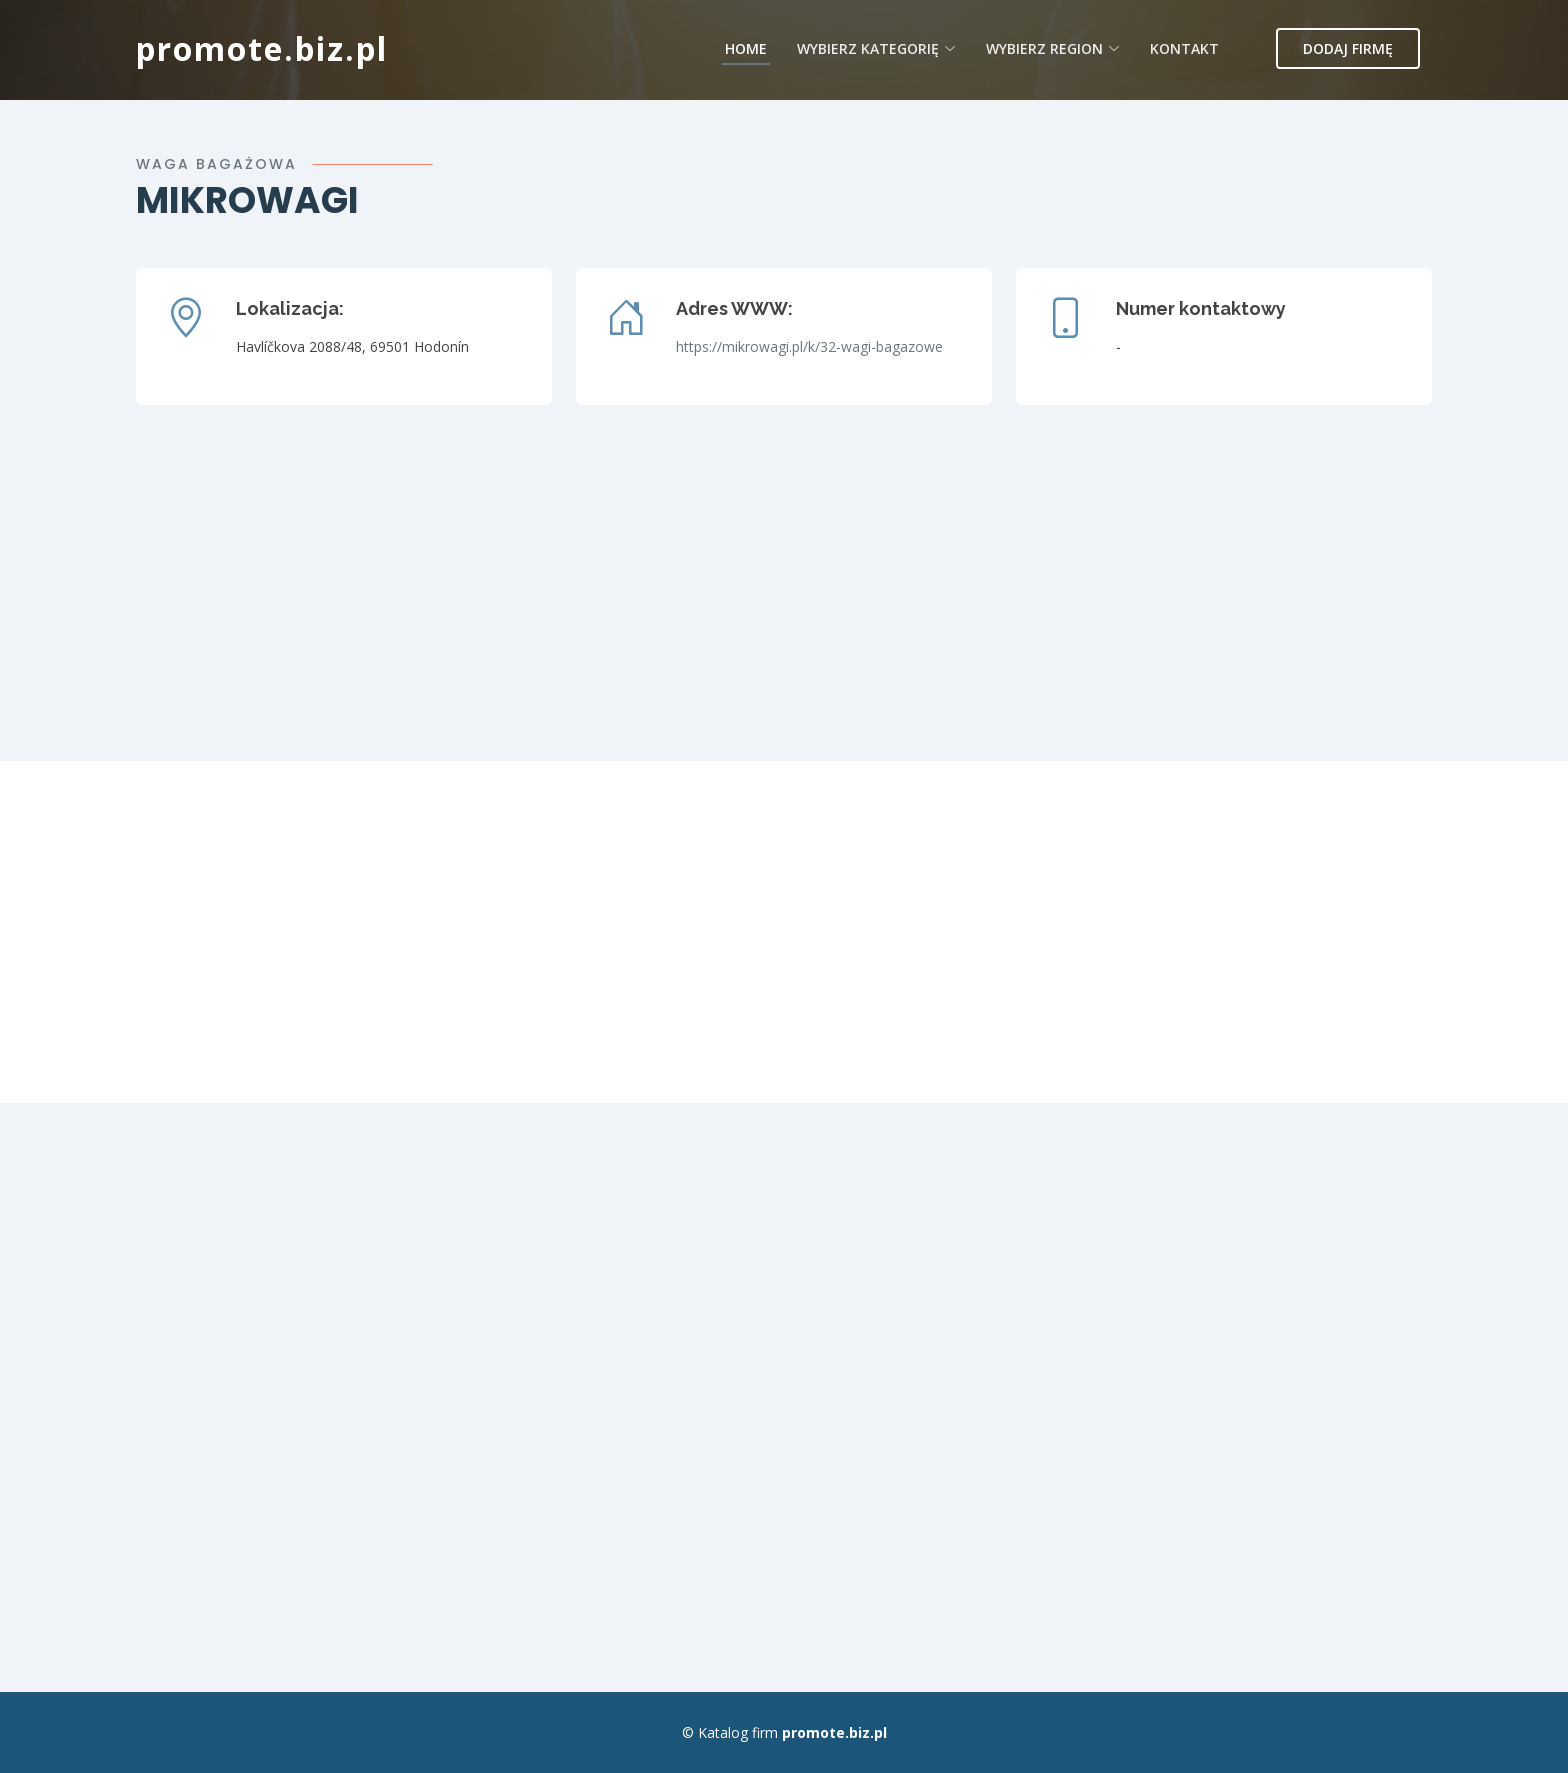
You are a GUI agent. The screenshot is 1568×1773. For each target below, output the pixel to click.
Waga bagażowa (216, 164)
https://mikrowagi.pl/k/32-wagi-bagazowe (809, 346)
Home (746, 48)
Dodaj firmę (1348, 48)
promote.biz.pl (262, 48)
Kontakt (1184, 48)
